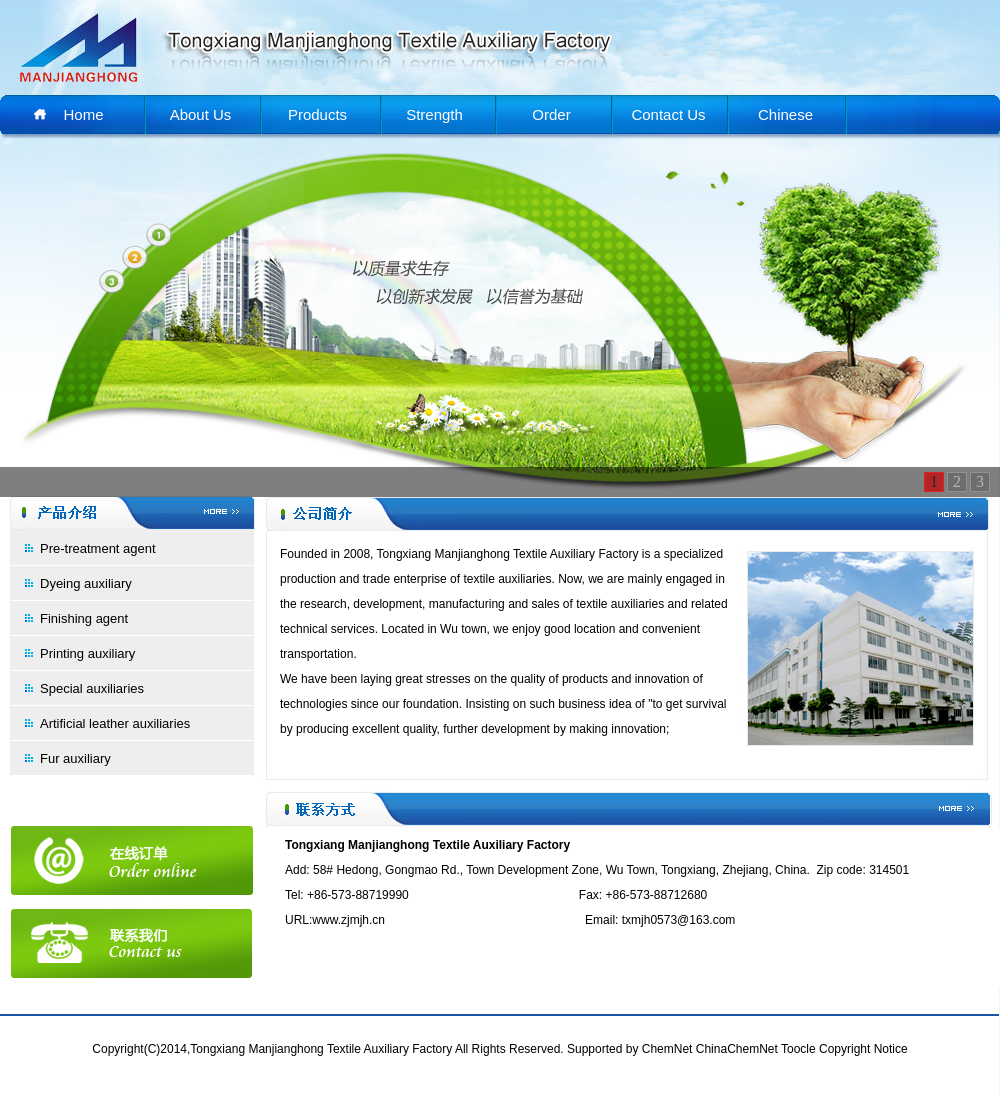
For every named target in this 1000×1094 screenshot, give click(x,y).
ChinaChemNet (737, 1049)
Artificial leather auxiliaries (115, 723)
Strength (434, 114)
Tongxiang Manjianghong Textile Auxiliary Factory (508, 554)
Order (551, 114)
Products (317, 114)
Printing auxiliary (87, 653)
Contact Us (668, 114)
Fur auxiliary (75, 758)
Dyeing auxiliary (86, 583)
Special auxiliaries (92, 688)
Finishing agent (84, 618)
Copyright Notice (863, 1049)
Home (83, 114)
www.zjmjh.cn (348, 920)
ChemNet (667, 1049)
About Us (201, 114)
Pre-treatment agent (98, 548)
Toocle (798, 1049)
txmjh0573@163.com (679, 920)
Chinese (785, 114)
